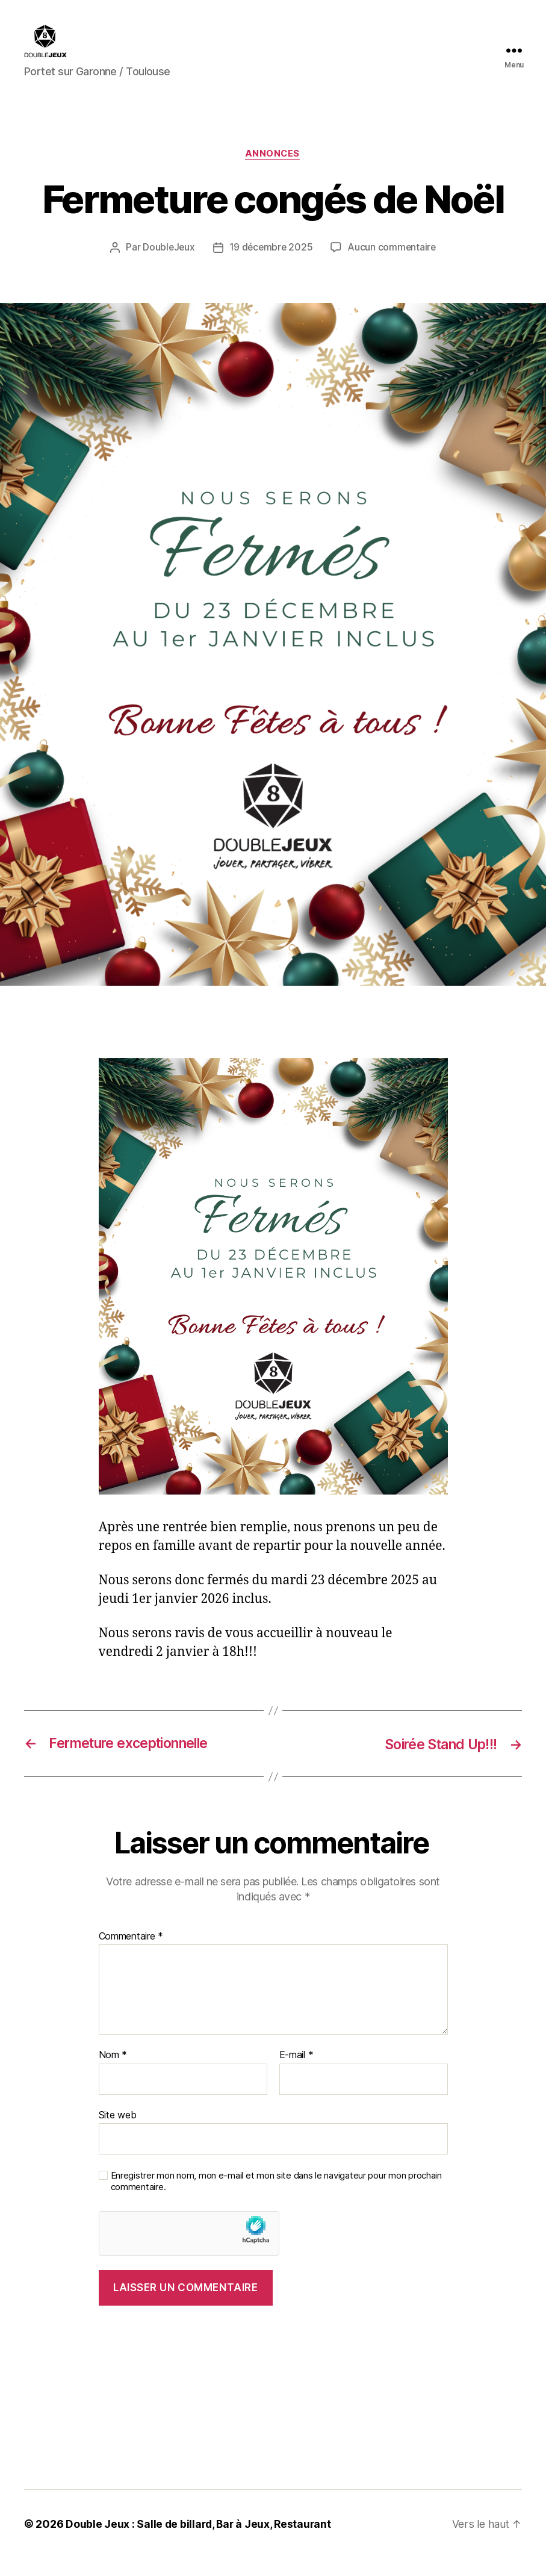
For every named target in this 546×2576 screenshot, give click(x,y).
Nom (113, 2073)
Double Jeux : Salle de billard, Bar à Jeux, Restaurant (200, 2542)
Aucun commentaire (393, 266)
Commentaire (131, 1954)
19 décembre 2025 (271, 266)
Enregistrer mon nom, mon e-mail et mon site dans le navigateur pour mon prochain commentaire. (276, 2200)
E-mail (296, 2073)
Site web (118, 2133)
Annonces (272, 172)
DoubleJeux (167, 266)
